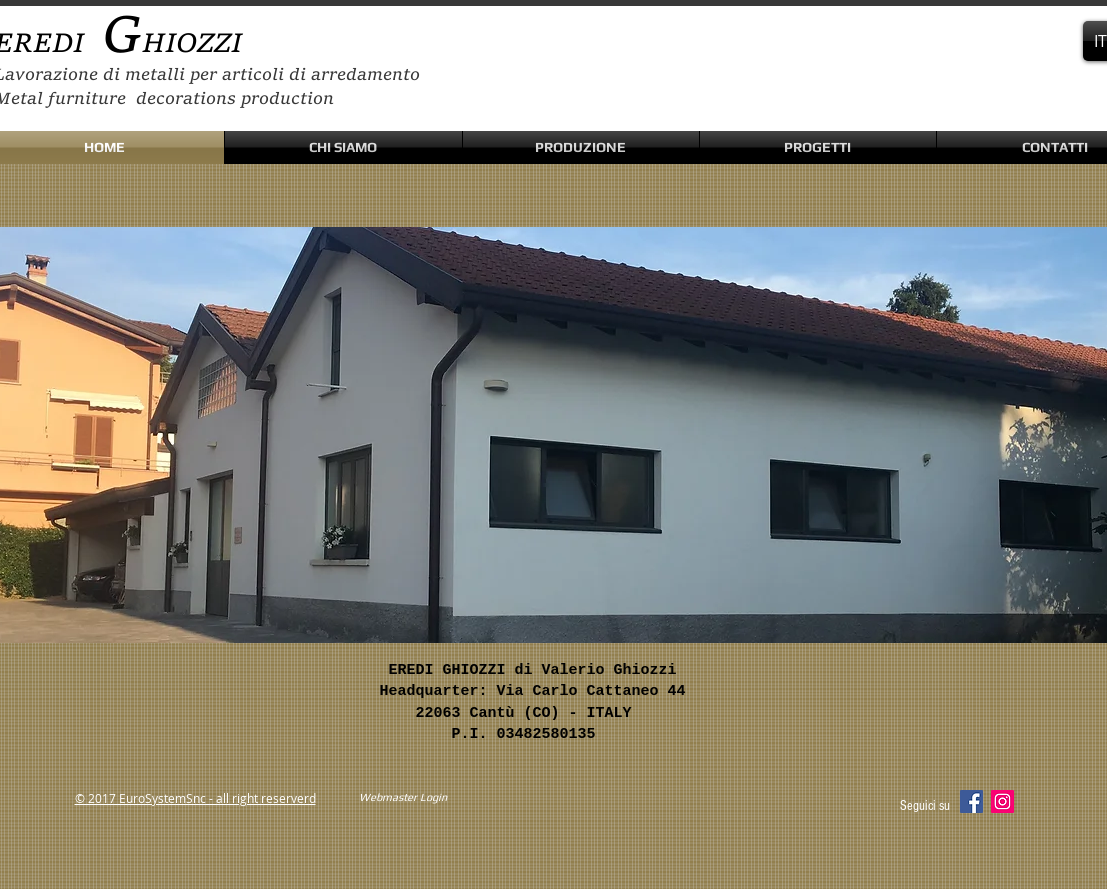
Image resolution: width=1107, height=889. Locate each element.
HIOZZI (192, 45)
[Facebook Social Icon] (971, 801)
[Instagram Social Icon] (1002, 801)
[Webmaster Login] (403, 798)
